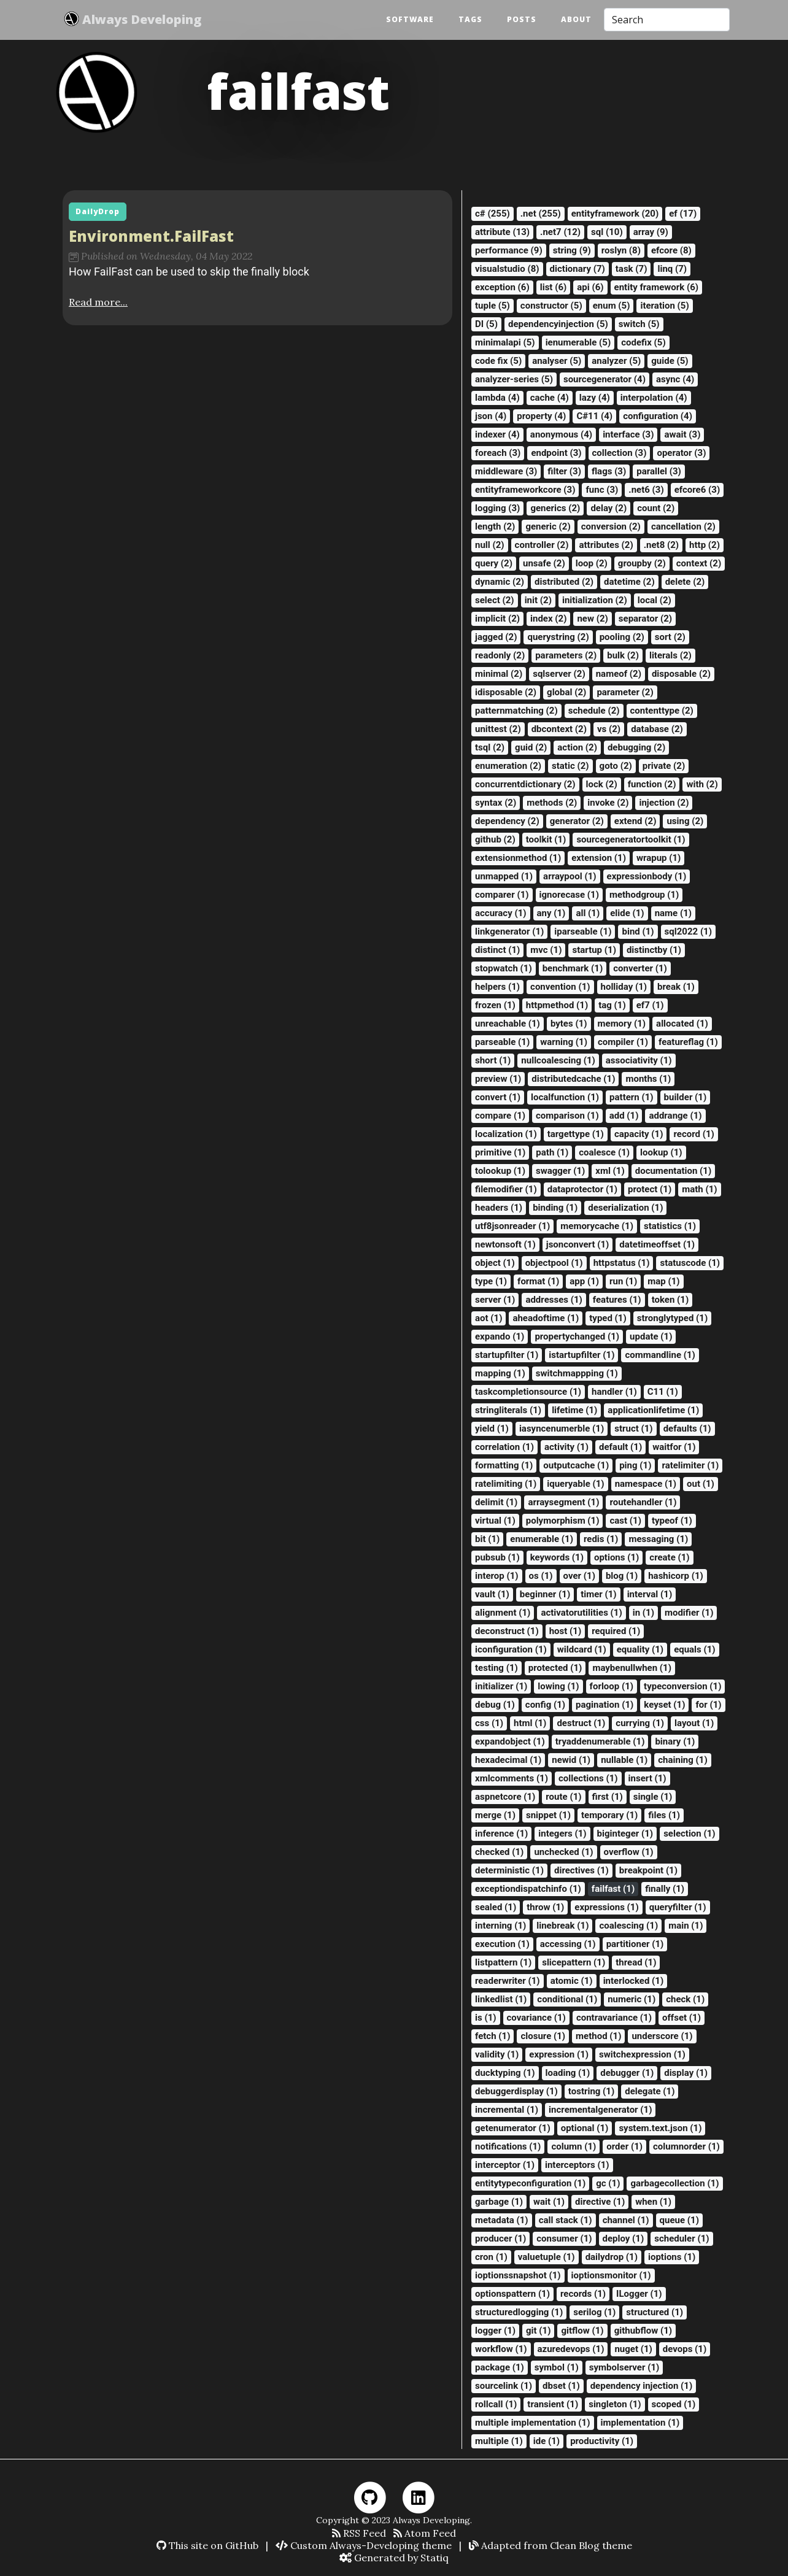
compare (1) (500, 1115)
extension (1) (598, 857)
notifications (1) (508, 2146)
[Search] (667, 20)
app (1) (584, 1281)
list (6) (553, 287)
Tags (470, 20)
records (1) (583, 2293)
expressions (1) (606, 1907)
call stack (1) (565, 2220)
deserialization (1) (625, 1207)
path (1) (552, 1152)
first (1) (607, 1796)
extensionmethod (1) (518, 857)
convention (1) (560, 986)
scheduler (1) (681, 2238)
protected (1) (555, 1667)
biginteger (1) (625, 1833)
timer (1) (598, 1594)
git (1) (538, 2330)
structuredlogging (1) (519, 2312)
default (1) (620, 1446)
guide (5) (669, 360)
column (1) (573, 2146)
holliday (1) (624, 986)
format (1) (538, 1281)
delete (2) (685, 581)
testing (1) (496, 1667)
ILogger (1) (639, 2293)
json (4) (490, 416)
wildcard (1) (581, 1649)
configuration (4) (657, 416)
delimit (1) (496, 1502)
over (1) (579, 1575)
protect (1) (649, 1189)
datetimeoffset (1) (657, 1244)
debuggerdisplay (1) (516, 2091)
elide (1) (627, 913)
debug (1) (495, 1704)
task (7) (631, 268)
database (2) (657, 729)
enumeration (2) (508, 765)
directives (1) (581, 1870)
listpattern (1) (503, 1962)
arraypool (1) (569, 876)
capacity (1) (638, 1134)
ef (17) (683, 213)
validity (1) (497, 2054)
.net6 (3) (645, 489)
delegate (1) (649, 2091)
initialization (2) (594, 600)
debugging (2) (636, 747)
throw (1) (545, 1907)
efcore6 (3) (697, 489)
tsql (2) (489, 747)
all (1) (588, 913)
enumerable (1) (541, 1538)
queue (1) (679, 2220)
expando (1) (499, 1336)
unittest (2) (498, 729)
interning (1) (500, 1925)
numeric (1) (631, 1999)
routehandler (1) (642, 1502)
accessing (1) (568, 1943)
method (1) (598, 2036)
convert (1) (497, 1097)
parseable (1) (502, 1041)
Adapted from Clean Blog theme (550, 2545)
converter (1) (640, 968)
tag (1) (612, 1005)
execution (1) (502, 1943)
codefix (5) (643, 342)
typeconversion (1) (682, 1686)
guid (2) (531, 747)
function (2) (652, 784)
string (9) (572, 250)
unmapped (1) (504, 876)
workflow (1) (501, 2348)
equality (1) (640, 1649)
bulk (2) (623, 655)
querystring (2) (558, 636)
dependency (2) (507, 821)
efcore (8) (671, 250)
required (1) (616, 1631)
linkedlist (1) (501, 1999)
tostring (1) (591, 2091)
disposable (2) (681, 673)
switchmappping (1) (577, 1373)
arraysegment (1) (563, 1502)
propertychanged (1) (577, 1336)
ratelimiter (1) (690, 1465)
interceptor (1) (505, 2164)
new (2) (592, 618)
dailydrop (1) (611, 2256)
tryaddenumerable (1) (600, 1741)
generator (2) (577, 821)
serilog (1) (594, 2312)
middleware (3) (506, 471)
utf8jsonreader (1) (512, 1226)
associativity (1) (639, 1060)
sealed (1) (495, 1907)
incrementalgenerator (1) (600, 2109)
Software (410, 20)
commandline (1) (660, 1354)
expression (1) (559, 2054)
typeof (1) (672, 1520)
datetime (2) (629, 581)
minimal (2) (498, 673)
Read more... (98, 302)
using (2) (684, 821)
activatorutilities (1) (581, 1612)
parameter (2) (625, 692)
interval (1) (650, 1594)
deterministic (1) (509, 1870)
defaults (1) (687, 1428)
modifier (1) (689, 1612)
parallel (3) (658, 471)
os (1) (541, 1575)
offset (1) (681, 2017)
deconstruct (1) (507, 1631)
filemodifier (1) (506, 1189)
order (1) (624, 2146)
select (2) (494, 600)
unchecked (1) (563, 1851)
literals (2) (670, 655)
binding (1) (555, 1207)
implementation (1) (640, 2422)
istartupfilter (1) (581, 1354)
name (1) (673, 913)
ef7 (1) (650, 1005)
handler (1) (614, 1391)
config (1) (545, 1704)
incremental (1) (506, 2109)
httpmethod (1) (557, 1005)
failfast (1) (613, 1888)
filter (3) (564, 471)
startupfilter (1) (506, 1354)
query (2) (493, 563)
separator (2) (645, 618)
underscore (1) (662, 2036)
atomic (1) (571, 1980)
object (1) (495, 1262)
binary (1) (675, 1741)
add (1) (624, 1115)
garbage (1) (499, 2201)
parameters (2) (566, 655)
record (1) (693, 1134)
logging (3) (497, 508)
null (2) (489, 544)
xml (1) (609, 1170)
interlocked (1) (633, 1980)
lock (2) (601, 784)
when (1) (653, 2201)
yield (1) (492, 1428)
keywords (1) (557, 1557)
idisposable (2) (505, 692)
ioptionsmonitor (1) (611, 2275)
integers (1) (562, 1833)
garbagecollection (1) (674, 2183)
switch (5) (639, 324)
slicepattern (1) (573, 1962)
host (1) (565, 1631)
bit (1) (487, 1538)
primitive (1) (500, 1152)
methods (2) (552, 802)
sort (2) (670, 636)
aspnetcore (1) (505, 1796)
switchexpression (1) (642, 2054)
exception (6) (502, 287)
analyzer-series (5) (514, 379)
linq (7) (672, 268)
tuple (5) (492, 305)
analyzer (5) (616, 360)
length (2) (495, 526)
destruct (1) (581, 1723)
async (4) (675, 379)
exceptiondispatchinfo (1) (528, 1888)
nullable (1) (624, 1759)
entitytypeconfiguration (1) (530, 2183)
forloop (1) (612, 1686)
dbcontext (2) (559, 729)
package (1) (499, 2367)
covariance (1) (536, 2017)
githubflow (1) (643, 2330)
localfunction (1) (565, 1097)
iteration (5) (664, 305)
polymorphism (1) (563, 1520)
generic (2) (547, 526)
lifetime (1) (574, 1410)
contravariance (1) (614, 2017)
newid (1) (571, 1759)
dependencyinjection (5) (558, 324)
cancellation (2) (683, 526)
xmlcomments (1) (511, 1778)
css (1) (489, 1723)
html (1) (530, 1723)
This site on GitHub (207, 2545)
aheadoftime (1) (545, 1318)
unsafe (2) (544, 563)
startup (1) (594, 949)
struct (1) (633, 1428)
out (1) (700, 1483)
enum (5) (611, 305)
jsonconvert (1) (577, 1244)
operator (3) (681, 452)
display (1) (686, 2072)
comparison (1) (567, 1115)
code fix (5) (498, 360)
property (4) (541, 416)
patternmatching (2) (516, 710)
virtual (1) (495, 1520)
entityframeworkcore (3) (525, 489)
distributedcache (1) (573, 1078)
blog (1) (622, 1575)
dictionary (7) (577, 268)
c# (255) (492, 213)
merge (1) (495, 1815)
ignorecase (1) (569, 894)
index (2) (548, 618)
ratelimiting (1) (505, 1483)
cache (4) (549, 397)
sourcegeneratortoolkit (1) (630, 839)
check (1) (685, 1999)
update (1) (651, 1336)
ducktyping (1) (505, 2072)
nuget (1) (633, 2348)
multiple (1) (499, 2441)
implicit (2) (497, 618)
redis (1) (601, 1538)
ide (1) (546, 2441)
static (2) (570, 765)
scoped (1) (674, 2404)
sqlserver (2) (559, 673)
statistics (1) (670, 1226)
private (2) (664, 765)
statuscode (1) (690, 1262)
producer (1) (500, 2238)
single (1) (653, 1796)
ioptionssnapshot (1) (518, 2275)
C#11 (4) (594, 416)
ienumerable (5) (578, 342)
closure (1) (542, 2036)
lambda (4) (497, 397)
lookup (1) (661, 1152)
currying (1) (640, 1723)
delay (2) (608, 508)
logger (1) (495, 2330)
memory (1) (622, 1023)
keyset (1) (664, 1704)
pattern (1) (631, 1097)
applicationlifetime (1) (653, 1410)
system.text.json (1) (660, 2128)
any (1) (551, 913)
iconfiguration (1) (511, 1649)
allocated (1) (682, 1023)
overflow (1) (629, 1851)
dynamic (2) (499, 581)
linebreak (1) (562, 1925)
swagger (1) (560, 1170)
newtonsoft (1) (505, 1244)
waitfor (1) (673, 1446)
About (576, 20)
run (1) (623, 1281)
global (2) (566, 692)
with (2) (701, 784)
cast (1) (625, 1520)
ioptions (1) (671, 2256)
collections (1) (588, 1778)
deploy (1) (623, 2238)
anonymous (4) (561, 434)
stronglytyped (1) (672, 1318)
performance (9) (509, 250)
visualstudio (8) (507, 268)
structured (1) (654, 2312)
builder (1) (685, 1097)
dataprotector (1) (582, 1189)
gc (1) (608, 2183)
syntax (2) (495, 802)
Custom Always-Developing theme (364, 2545)
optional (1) (585, 2128)
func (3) (601, 489)
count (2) (655, 508)
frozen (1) (495, 1005)
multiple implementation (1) (532, 2422)
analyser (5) (556, 360)
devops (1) (684, 2348)
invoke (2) (607, 802)
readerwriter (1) (507, 1980)
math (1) (699, 1189)
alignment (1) (502, 1612)
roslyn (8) (621, 250)
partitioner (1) (635, 1943)
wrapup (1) (658, 857)
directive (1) (600, 2201)
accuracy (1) (501, 913)
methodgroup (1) (644, 894)
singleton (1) (615, 2404)
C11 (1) (662, 1391)
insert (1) (647, 1778)
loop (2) (592, 563)
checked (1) (499, 1851)
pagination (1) (604, 1704)
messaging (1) (658, 1538)
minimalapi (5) (505, 342)
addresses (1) (553, 1299)
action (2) (577, 747)
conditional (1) (567, 1999)
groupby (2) (642, 563)
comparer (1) (502, 894)
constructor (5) (551, 305)
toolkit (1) (546, 839)
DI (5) (486, 324)
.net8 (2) (661, 544)
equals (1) (695, 1649)
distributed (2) (564, 581)
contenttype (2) (661, 710)
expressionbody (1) (647, 876)
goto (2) (616, 765)
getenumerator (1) (512, 2128)
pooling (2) (622, 636)
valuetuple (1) (546, 2256)
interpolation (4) (653, 397)
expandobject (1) (510, 1741)
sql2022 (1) (688, 931)
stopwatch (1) (503, 968)
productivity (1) (601, 2441)
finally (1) (664, 1888)
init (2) (538, 600)
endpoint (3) (556, 452)
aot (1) (488, 1318)
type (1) (491, 1281)
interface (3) (628, 434)
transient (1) (552, 2404)
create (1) (669, 1557)
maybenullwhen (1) (631, 1667)
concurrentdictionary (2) (525, 784)
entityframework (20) (615, 213)
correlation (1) (504, 1446)
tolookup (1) (500, 1170)
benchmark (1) (573, 968)
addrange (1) (675, 1115)
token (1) (670, 1299)
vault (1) (492, 1594)
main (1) (685, 1925)
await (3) (682, 434)
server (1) (495, 1299)
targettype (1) (575, 1134)
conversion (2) (611, 526)
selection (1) (689, 1833)
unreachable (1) (507, 1023)
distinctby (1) (654, 949)
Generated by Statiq (394, 2557)
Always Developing (134, 20)
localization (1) (506, 1134)
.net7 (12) (560, 231)
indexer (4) (497, 434)
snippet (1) (548, 1815)
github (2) (495, 839)
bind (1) (638, 931)
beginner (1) (545, 1594)
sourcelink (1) (503, 2385)
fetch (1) (492, 2036)
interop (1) (497, 1575)
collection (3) (619, 452)
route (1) (563, 1796)
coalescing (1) (628, 1925)
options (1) (616, 1557)
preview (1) (498, 1078)
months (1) (648, 1078)
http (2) (704, 544)
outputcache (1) (576, 1465)
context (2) (698, 563)
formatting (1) (504, 1465)
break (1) (676, 986)
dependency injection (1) (641, 2385)
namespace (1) (645, 1483)
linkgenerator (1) (509, 931)
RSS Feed (359, 2533)
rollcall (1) (496, 2404)
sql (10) (607, 231)
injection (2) (664, 802)
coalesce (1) (604, 1152)
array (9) (650, 231)
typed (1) (607, 1318)
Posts (521, 20)
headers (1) (498, 1207)
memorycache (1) (596, 1226)
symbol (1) (557, 2367)
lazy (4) (594, 397)
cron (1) (491, 2256)
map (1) (663, 1281)
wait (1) (549, 2201)
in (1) (643, 1612)
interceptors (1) (577, 2164)
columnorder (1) (686, 2146)
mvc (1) (546, 949)
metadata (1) (501, 2220)
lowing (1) (558, 1686)
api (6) (590, 287)
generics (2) (555, 508)
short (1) (493, 1060)
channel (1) (626, 2220)
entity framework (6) (656, 287)
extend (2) (635, 821)
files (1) (664, 1815)
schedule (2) (594, 710)
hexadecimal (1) (508, 1759)
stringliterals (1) (508, 1410)
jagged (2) (496, 636)
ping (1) (635, 1465)
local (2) (654, 600)
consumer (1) (564, 2238)
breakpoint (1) (648, 1870)
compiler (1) (623, 1041)
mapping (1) (500, 1373)
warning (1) (563, 1041)
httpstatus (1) (621, 1262)
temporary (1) (609, 1815)
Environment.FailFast (151, 236)
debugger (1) (627, 2072)
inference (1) (501, 1833)
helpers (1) (497, 986)
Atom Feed (424, 2533)
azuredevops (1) (571, 2348)
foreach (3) (497, 452)
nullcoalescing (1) (558, 1060)
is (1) (485, 2017)
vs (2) (608, 729)
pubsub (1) (497, 1557)
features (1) (617, 1299)
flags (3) (609, 471)
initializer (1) (501, 1686)
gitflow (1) (582, 2330)
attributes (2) (606, 544)
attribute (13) (502, 231)
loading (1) (568, 2072)
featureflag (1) (688, 1041)
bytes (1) (568, 1023)
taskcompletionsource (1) (528, 1391)
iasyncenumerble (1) (561, 1428)
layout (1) (694, 1723)
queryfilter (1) (677, 1907)
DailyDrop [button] (97, 211)
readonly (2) (500, 655)
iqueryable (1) (575, 1483)
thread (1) (636, 1962)
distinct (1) (497, 949)
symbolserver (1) (624, 2367)
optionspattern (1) (512, 2293)
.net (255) (540, 213)
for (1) (708, 1704)
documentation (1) (673, 1170)
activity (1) (566, 1446)
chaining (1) (682, 1759)
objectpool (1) (554, 1262)
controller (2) (542, 544)
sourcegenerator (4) (604, 379)
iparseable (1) (582, 931)
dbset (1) (561, 2385)
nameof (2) (618, 673)
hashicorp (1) (675, 1575)
